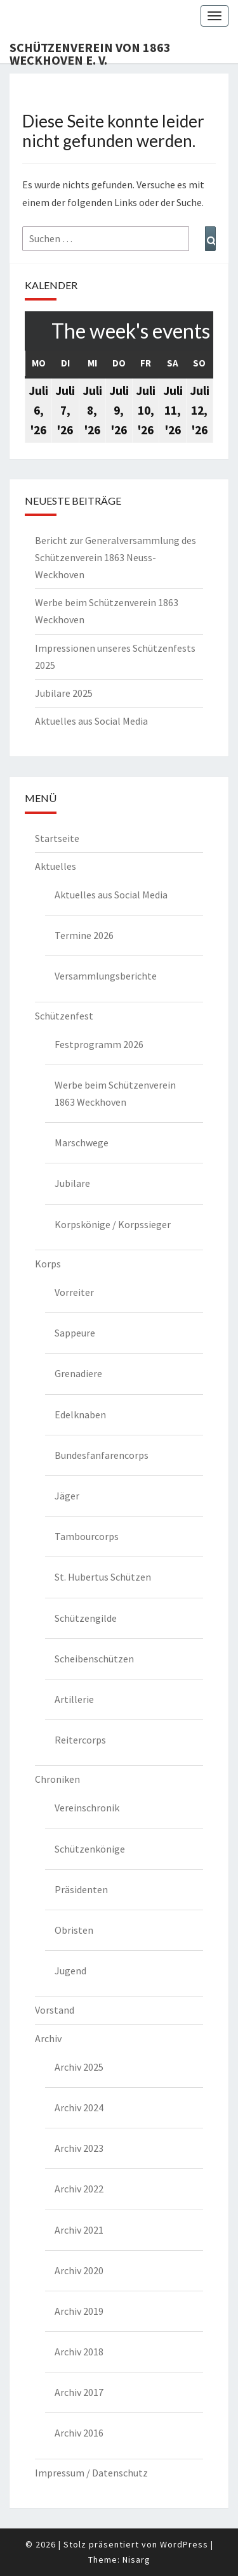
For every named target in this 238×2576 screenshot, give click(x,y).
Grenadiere (78, 1373)
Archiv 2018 (79, 2351)
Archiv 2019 (79, 2311)
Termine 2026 (84, 935)
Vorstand (54, 2009)
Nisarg (136, 2559)
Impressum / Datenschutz (91, 2472)
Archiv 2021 (79, 2229)
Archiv (48, 2038)
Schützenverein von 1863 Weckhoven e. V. (90, 51)
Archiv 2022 (79, 2188)
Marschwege (82, 1142)
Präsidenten (81, 1889)
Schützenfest (64, 1015)
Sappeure (75, 1332)
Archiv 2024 (79, 2107)
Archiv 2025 (79, 2067)
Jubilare (72, 1183)
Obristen (74, 1930)
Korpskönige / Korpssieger (113, 1224)
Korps (48, 1263)
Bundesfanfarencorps (102, 1455)
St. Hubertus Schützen (103, 1576)
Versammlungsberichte (106, 975)
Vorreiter (74, 1292)
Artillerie (74, 1699)
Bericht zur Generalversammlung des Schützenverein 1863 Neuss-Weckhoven (115, 557)
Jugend (70, 1970)
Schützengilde (86, 1618)
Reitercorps (80, 1739)
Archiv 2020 (79, 2270)
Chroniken (57, 1779)
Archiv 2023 (79, 2148)
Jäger (67, 1495)
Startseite (57, 838)
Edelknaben (80, 1414)
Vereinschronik (87, 1807)
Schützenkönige (90, 1848)
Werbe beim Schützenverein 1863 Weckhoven (115, 1093)
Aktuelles (55, 866)
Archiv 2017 (79, 2392)
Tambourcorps (87, 1536)
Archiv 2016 (79, 2432)
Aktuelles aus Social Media (91, 721)
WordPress (184, 2544)
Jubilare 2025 (64, 693)
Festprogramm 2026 (99, 1044)
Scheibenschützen (94, 1658)
